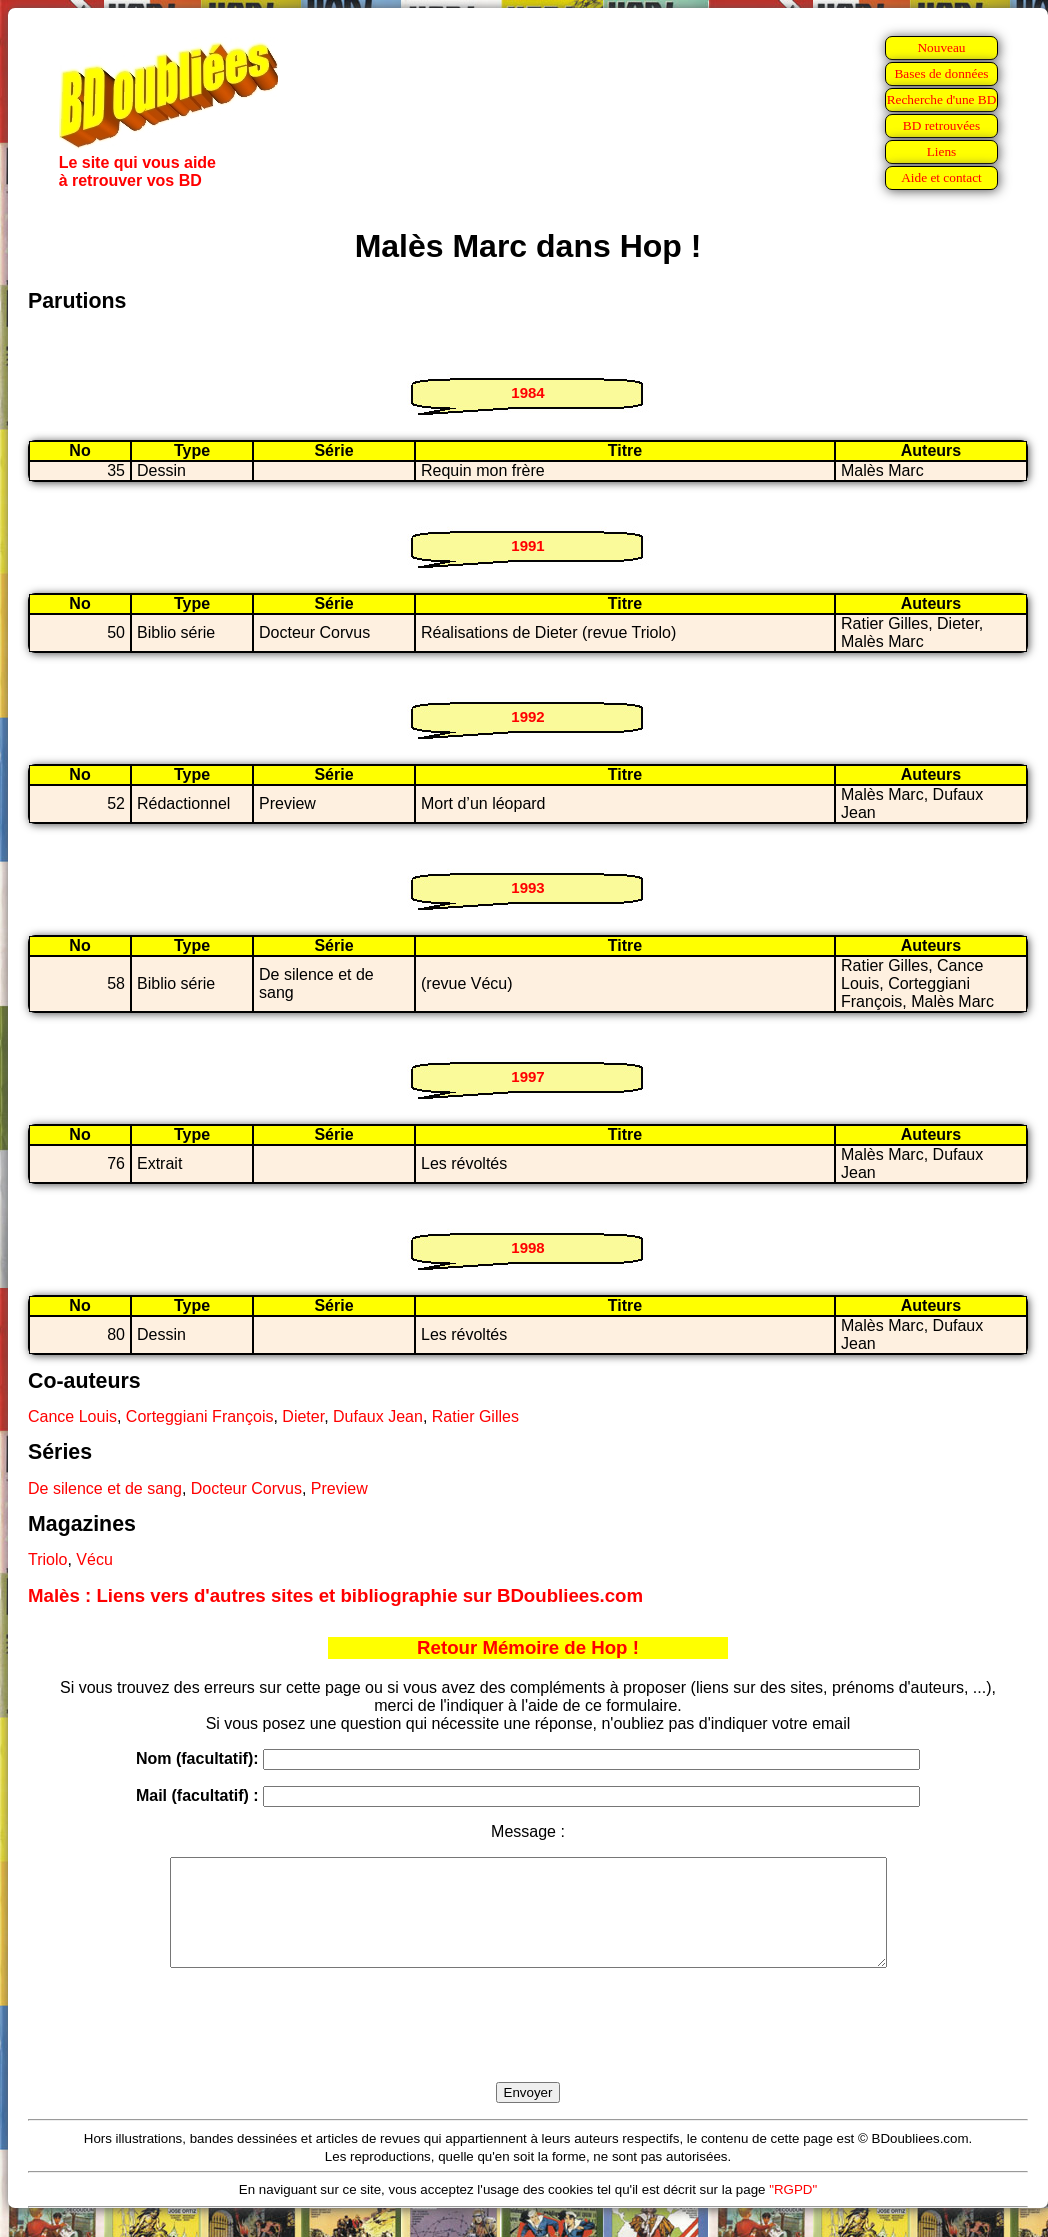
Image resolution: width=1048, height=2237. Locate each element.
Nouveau (941, 47)
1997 (527, 1076)
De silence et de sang (105, 1488)
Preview (339, 1488)
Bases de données (941, 73)
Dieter (303, 1416)
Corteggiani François (200, 1416)
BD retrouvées (941, 125)
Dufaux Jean (378, 1416)
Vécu (94, 1559)
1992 (527, 716)
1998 (527, 1247)
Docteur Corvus (246, 1488)
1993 (527, 887)
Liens (942, 151)
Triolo (47, 1559)
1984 (527, 392)
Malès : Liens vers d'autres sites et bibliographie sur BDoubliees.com (335, 1595)
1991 (527, 545)
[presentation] (528, 2048)
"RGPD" (793, 2210)
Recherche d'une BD (942, 99)
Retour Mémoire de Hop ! (528, 1647)
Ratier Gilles (475, 1416)
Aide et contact (941, 177)
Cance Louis (72, 1416)
